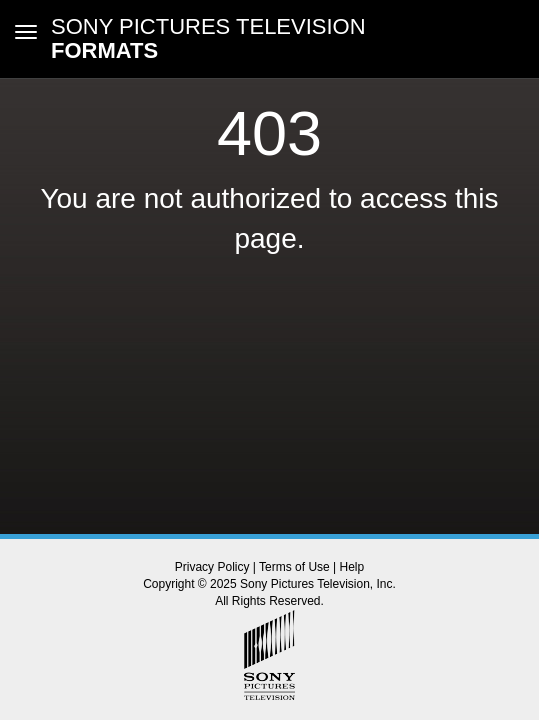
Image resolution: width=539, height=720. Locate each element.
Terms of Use (294, 567)
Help (352, 567)
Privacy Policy (212, 567)
